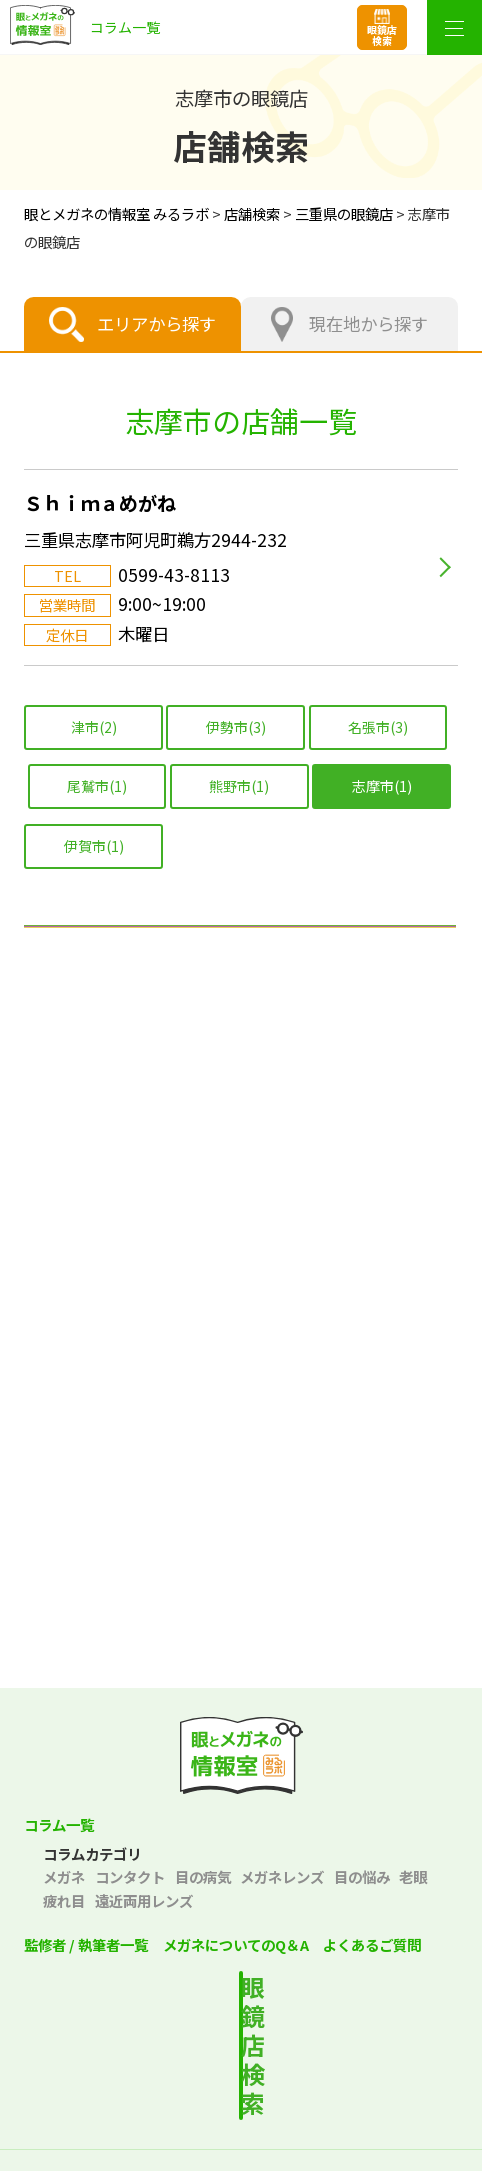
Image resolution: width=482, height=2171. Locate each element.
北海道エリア (241, 957)
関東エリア (241, 1113)
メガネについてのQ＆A (236, 1944)
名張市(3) (378, 727)
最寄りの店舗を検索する (259, 2013)
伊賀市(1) (94, 846)
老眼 (413, 1876)
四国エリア (241, 1425)
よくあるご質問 (372, 1944)
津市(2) (94, 727)
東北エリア (241, 1035)
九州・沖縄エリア (241, 1503)
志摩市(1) (382, 786)
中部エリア (241, 1191)
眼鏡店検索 (382, 35)
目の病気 (203, 1876)
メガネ (64, 1876)
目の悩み (362, 1876)
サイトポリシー (354, 2119)
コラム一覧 (59, 1824)
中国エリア (241, 1347)
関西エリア (241, 1269)
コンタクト (130, 1876)
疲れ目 (64, 1900)
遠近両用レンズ (144, 1900)
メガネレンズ (282, 1876)
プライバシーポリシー (128, 2119)
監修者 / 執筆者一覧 (86, 1944)
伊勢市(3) (236, 727)
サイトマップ (241, 2153)
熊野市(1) (239, 786)
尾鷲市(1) (97, 786)
